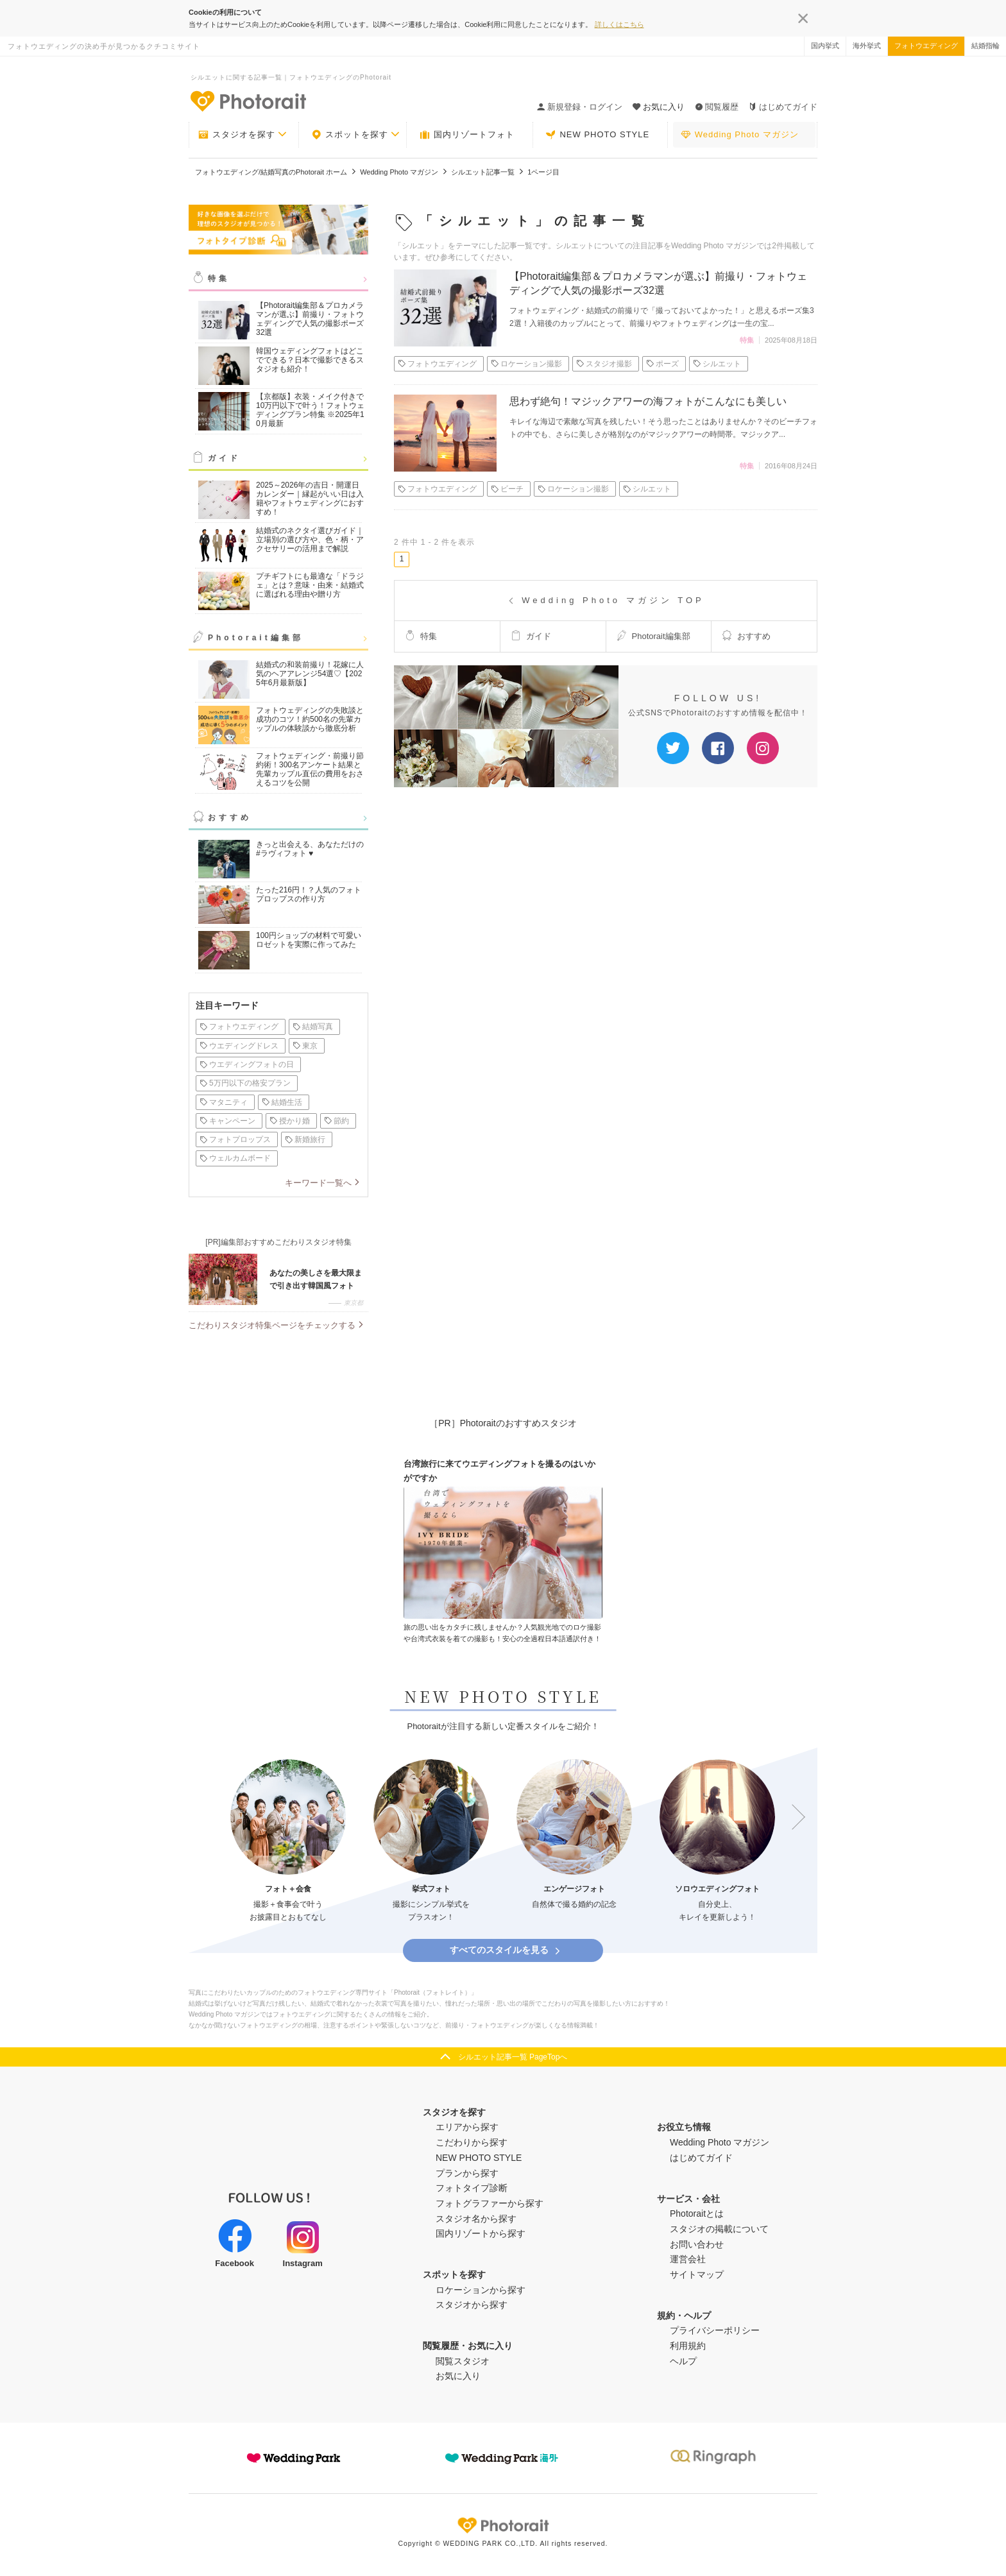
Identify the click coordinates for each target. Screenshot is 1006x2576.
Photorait (503, 2525)
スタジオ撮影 (604, 363)
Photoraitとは (697, 2213)
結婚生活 (282, 1102)
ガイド (224, 458)
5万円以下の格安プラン (245, 1083)
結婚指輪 (985, 45)
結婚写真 (313, 1026)
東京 (305, 1045)
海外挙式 (867, 45)
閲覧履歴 (716, 107)
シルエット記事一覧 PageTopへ (513, 2056)
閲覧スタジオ (463, 2361)
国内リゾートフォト (467, 135)
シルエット (717, 363)
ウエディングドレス (239, 1045)
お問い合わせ (697, 2244)
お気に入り (458, 2376)
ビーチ (507, 488)
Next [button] (792, 1817)
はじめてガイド (783, 107)
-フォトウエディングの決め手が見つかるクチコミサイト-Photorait (248, 101)
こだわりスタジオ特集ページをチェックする (272, 1325)
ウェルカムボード (235, 1158)
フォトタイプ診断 (471, 2188)
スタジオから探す (471, 2304)
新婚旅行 (305, 1139)
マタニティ (224, 1102)
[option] (288, 1841)
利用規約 (688, 2346)
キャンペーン (227, 1120)
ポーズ (662, 363)
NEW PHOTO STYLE (597, 135)
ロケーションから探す (480, 2290)
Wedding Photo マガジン (740, 135)
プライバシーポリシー (715, 2330)
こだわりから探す (471, 2142)
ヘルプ (683, 2361)
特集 (219, 278)
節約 (336, 1120)
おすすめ (230, 817)
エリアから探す (467, 2127)
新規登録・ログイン (579, 107)
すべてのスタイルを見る (506, 1950)
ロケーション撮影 (526, 363)
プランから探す (467, 2173)
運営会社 (688, 2259)
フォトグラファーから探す (489, 2203)
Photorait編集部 (255, 637)
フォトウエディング (926, 45)
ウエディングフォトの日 (247, 1064)
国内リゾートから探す (480, 2233)
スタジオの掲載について (719, 2229)
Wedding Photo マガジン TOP (605, 600)
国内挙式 (825, 45)
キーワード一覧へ (318, 1183)
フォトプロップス (235, 1139)
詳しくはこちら (619, 24)
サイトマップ (697, 2274)
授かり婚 (289, 1120)
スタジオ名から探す (476, 2218)
